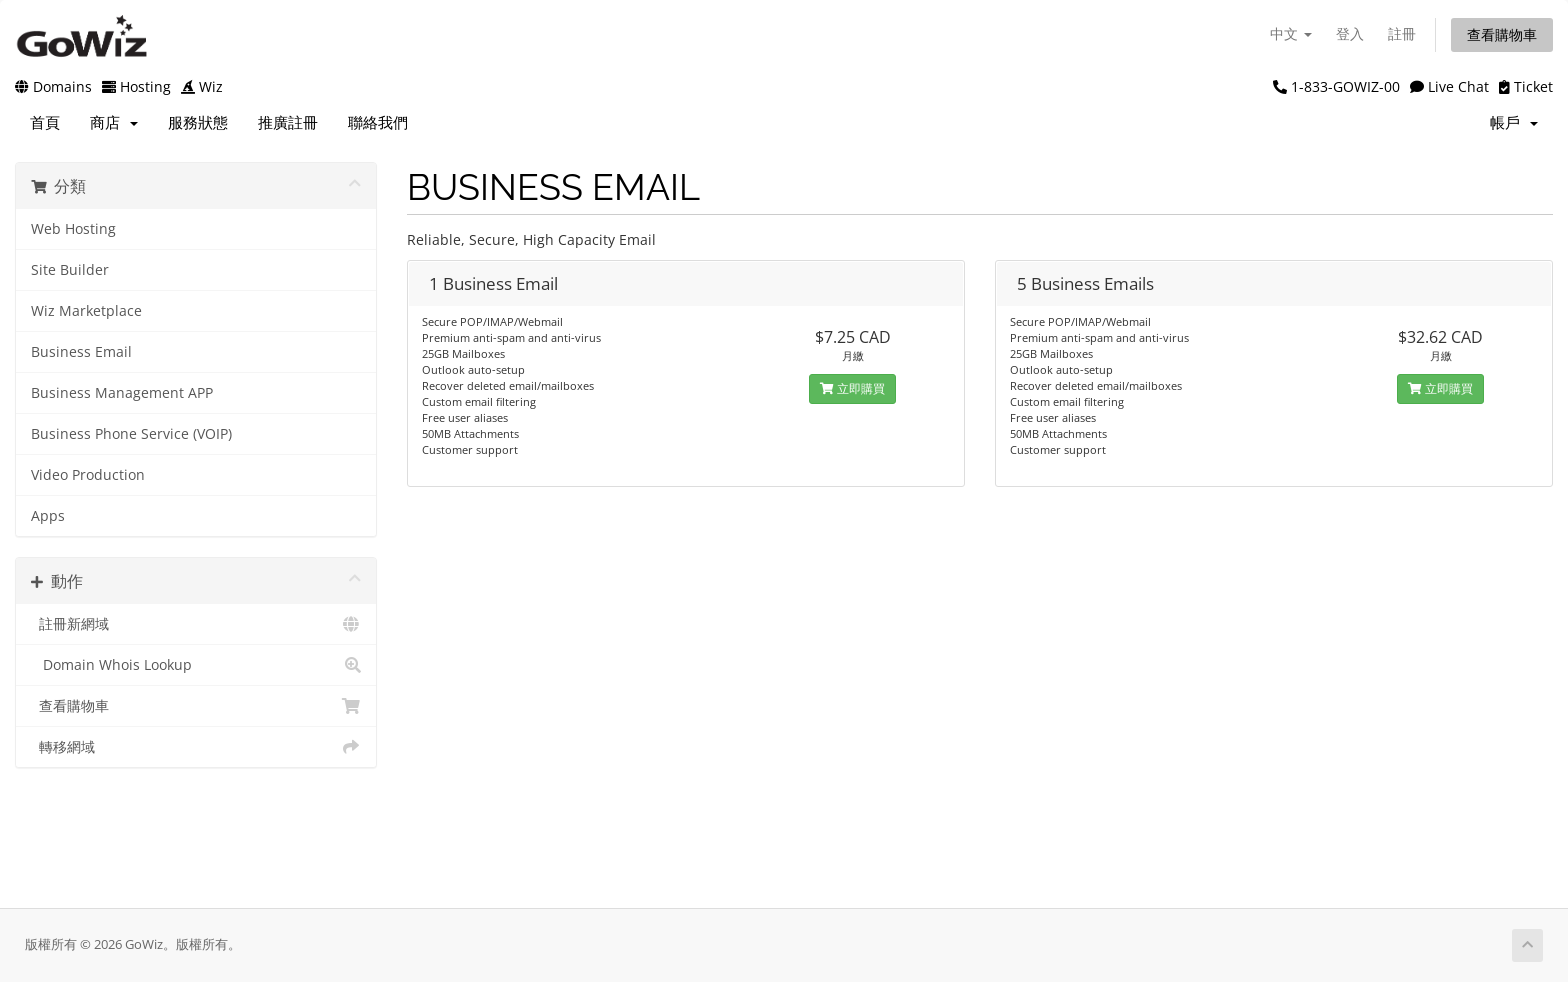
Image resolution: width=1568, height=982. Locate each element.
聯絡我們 (378, 123)
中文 (1291, 33)
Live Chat (1449, 86)
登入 (1350, 33)
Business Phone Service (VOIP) (131, 434)
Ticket (1526, 86)
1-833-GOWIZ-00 (1336, 86)
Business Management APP (122, 393)
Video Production (88, 475)
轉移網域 (196, 747)
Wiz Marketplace (86, 311)
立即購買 (852, 388)
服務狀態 (198, 123)
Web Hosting (73, 229)
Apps (48, 516)
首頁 (45, 123)
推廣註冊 (288, 123)
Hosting (136, 86)
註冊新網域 (196, 624)
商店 (114, 123)
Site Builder (70, 270)
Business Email (81, 352)
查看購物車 (1502, 34)
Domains (53, 86)
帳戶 (1514, 123)
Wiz (202, 86)
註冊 (1402, 33)
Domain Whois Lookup (196, 665)
